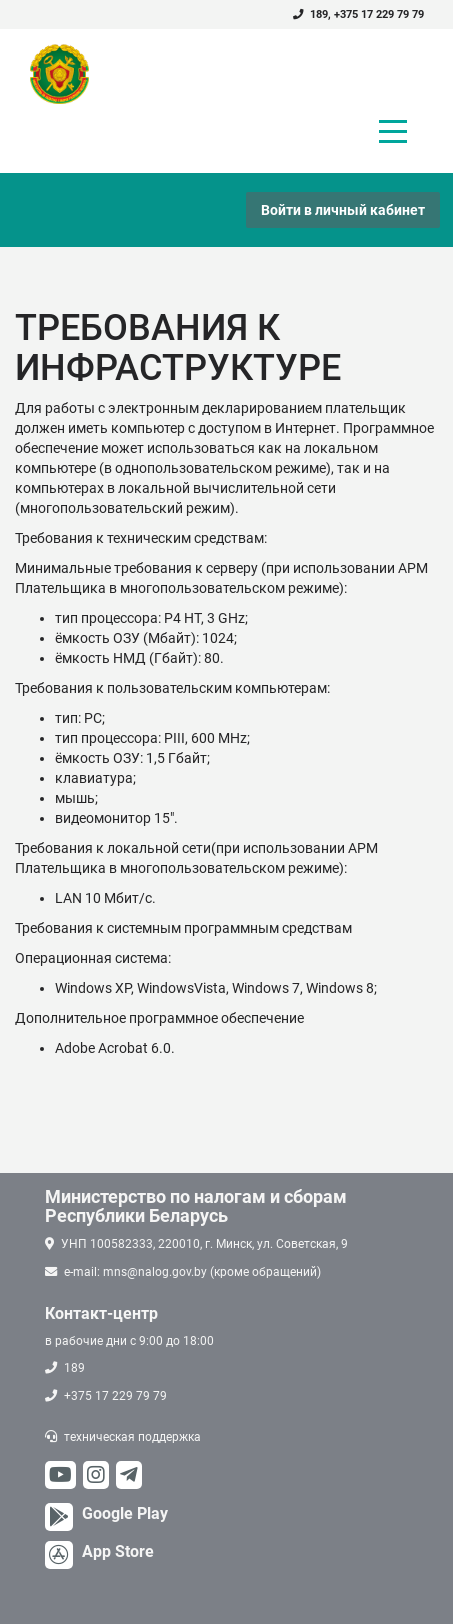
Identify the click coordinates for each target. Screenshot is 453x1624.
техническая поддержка (132, 1437)
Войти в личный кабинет (343, 210)
